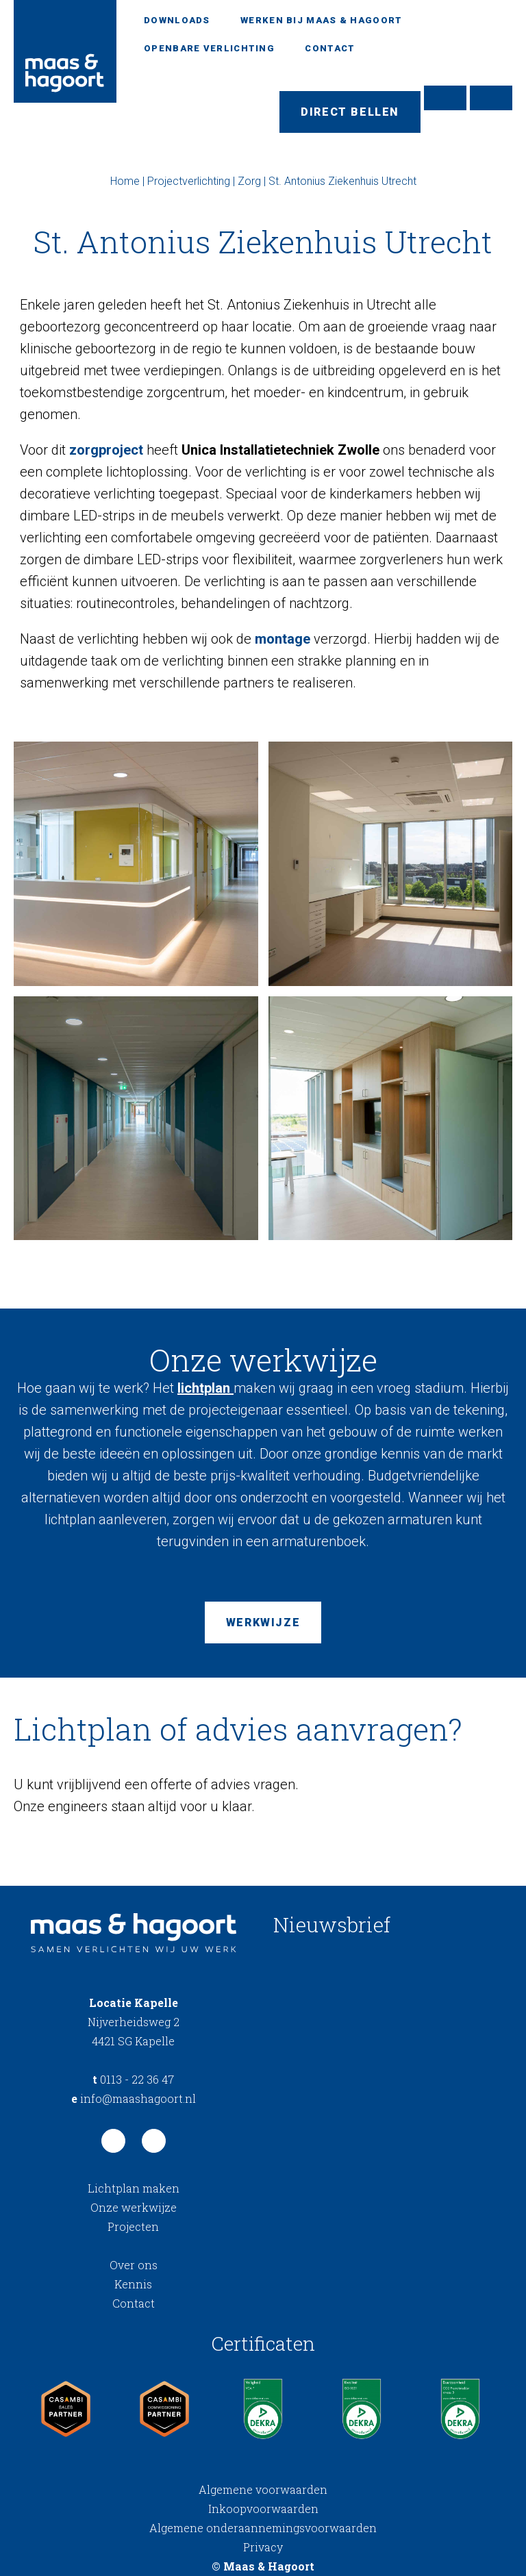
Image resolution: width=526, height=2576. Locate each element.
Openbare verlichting (209, 48)
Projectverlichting (188, 181)
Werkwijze (263, 1622)
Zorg (249, 181)
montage (282, 639)
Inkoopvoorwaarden (263, 2508)
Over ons (134, 2265)
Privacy (263, 2547)
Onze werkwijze (133, 2207)
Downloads (177, 20)
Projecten (133, 2226)
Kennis (133, 2284)
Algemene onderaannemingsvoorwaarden (263, 2528)
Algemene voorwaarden (263, 2489)
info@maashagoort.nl (133, 2098)
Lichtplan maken (133, 2188)
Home (125, 181)
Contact (330, 48)
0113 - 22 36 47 (133, 2079)
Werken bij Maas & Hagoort (321, 20)
